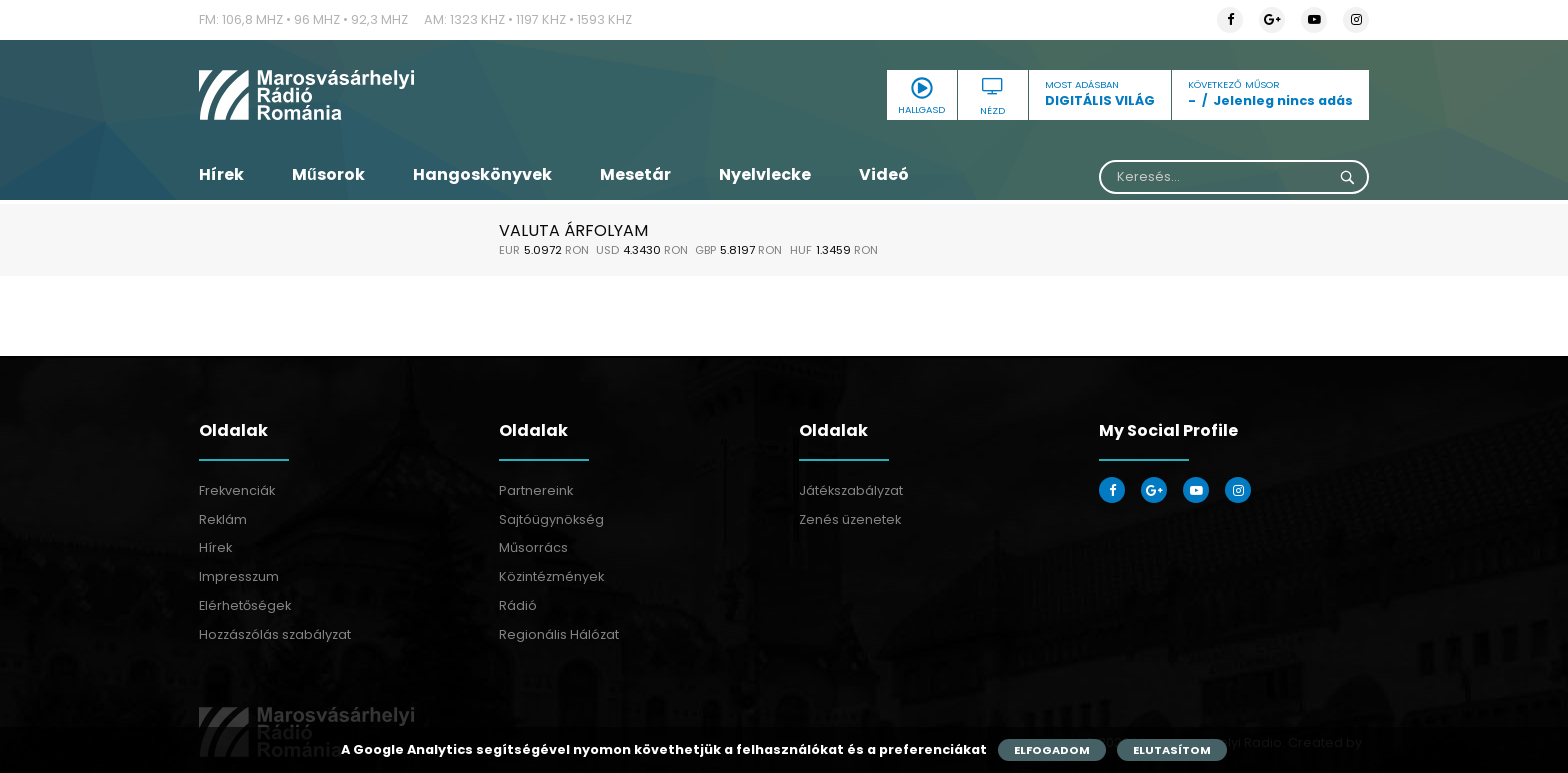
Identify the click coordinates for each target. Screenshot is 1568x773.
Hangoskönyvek (482, 174)
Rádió (518, 605)
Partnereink (536, 490)
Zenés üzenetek (850, 519)
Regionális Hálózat (559, 634)
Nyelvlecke (765, 174)
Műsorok (328, 174)
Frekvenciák (237, 490)
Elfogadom (1052, 750)
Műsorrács (533, 547)
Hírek (221, 174)
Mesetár (635, 174)
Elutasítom (1172, 750)
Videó (884, 174)
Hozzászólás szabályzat (275, 634)
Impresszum (239, 576)
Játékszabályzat (851, 490)
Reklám (223, 519)
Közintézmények (551, 576)
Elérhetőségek (245, 605)
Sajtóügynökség (551, 519)
